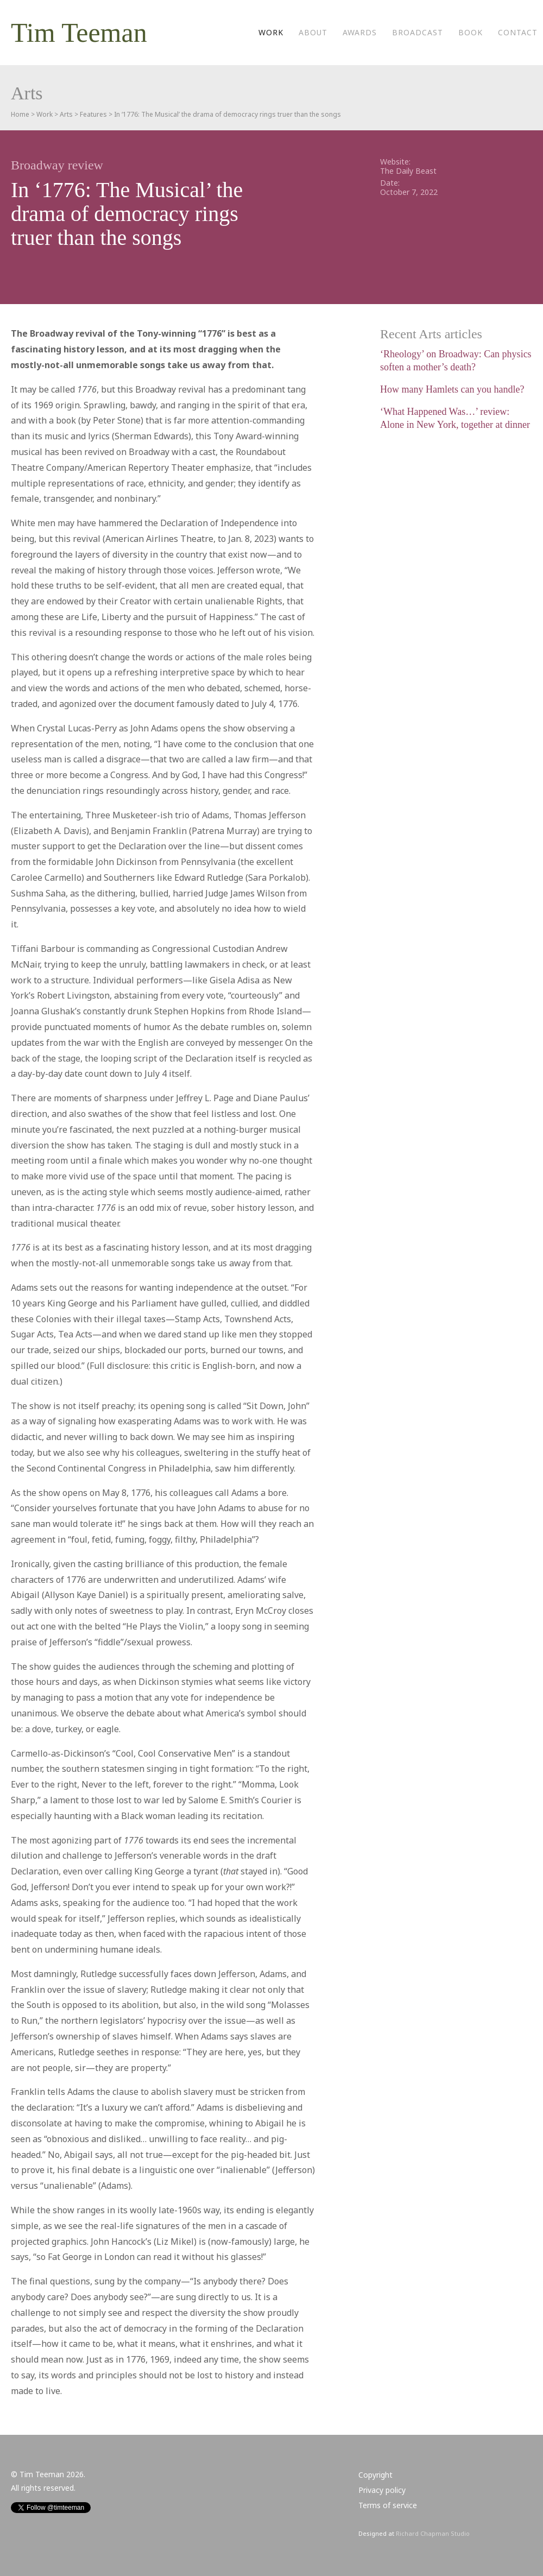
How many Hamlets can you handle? (452, 389)
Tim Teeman (79, 32)
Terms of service (387, 2505)
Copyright (375, 2475)
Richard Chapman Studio (433, 2533)
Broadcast (417, 32)
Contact (518, 32)
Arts (66, 114)
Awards (360, 32)
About (313, 32)
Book (470, 32)
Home (20, 114)
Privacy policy (382, 2490)
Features (93, 114)
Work (270, 32)
